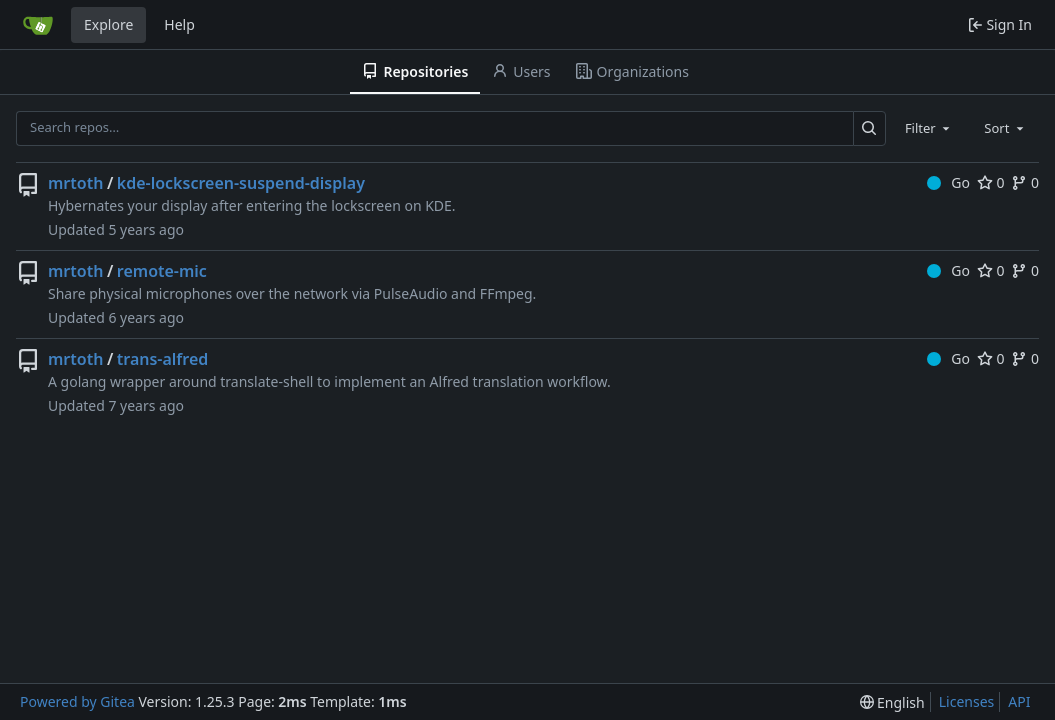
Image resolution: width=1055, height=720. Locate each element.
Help (179, 24)
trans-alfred (163, 359)
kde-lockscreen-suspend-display (241, 183)
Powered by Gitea (77, 701)
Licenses (967, 701)
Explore (108, 24)
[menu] (892, 702)
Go (948, 182)
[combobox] (929, 128)
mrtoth (75, 183)
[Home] (38, 25)
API (1019, 701)
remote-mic (162, 271)
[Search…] (869, 128)
